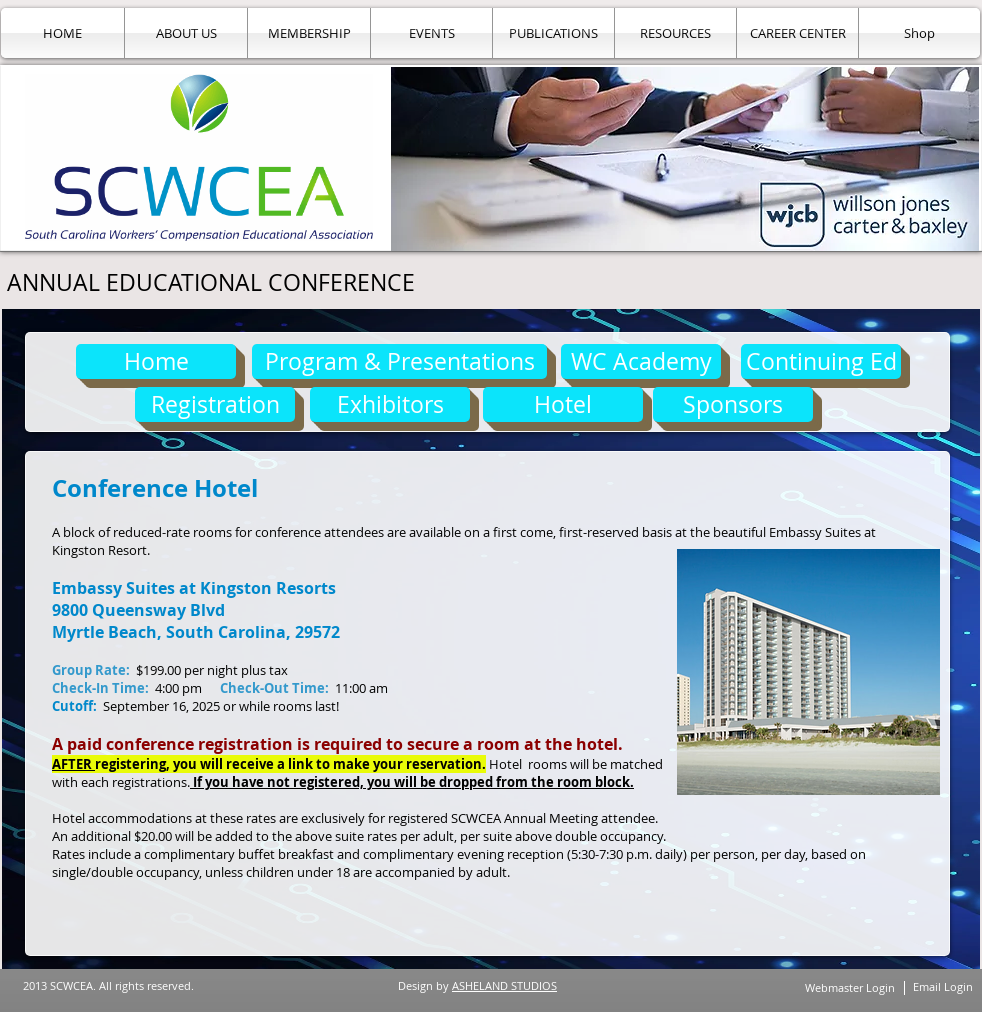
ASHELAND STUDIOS (504, 985)
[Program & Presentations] (399, 361)
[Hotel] (563, 404)
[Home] (156, 361)
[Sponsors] (733, 404)
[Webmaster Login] (849, 987)
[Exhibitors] (390, 404)
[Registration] (215, 404)
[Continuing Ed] (821, 361)
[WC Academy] (641, 361)
